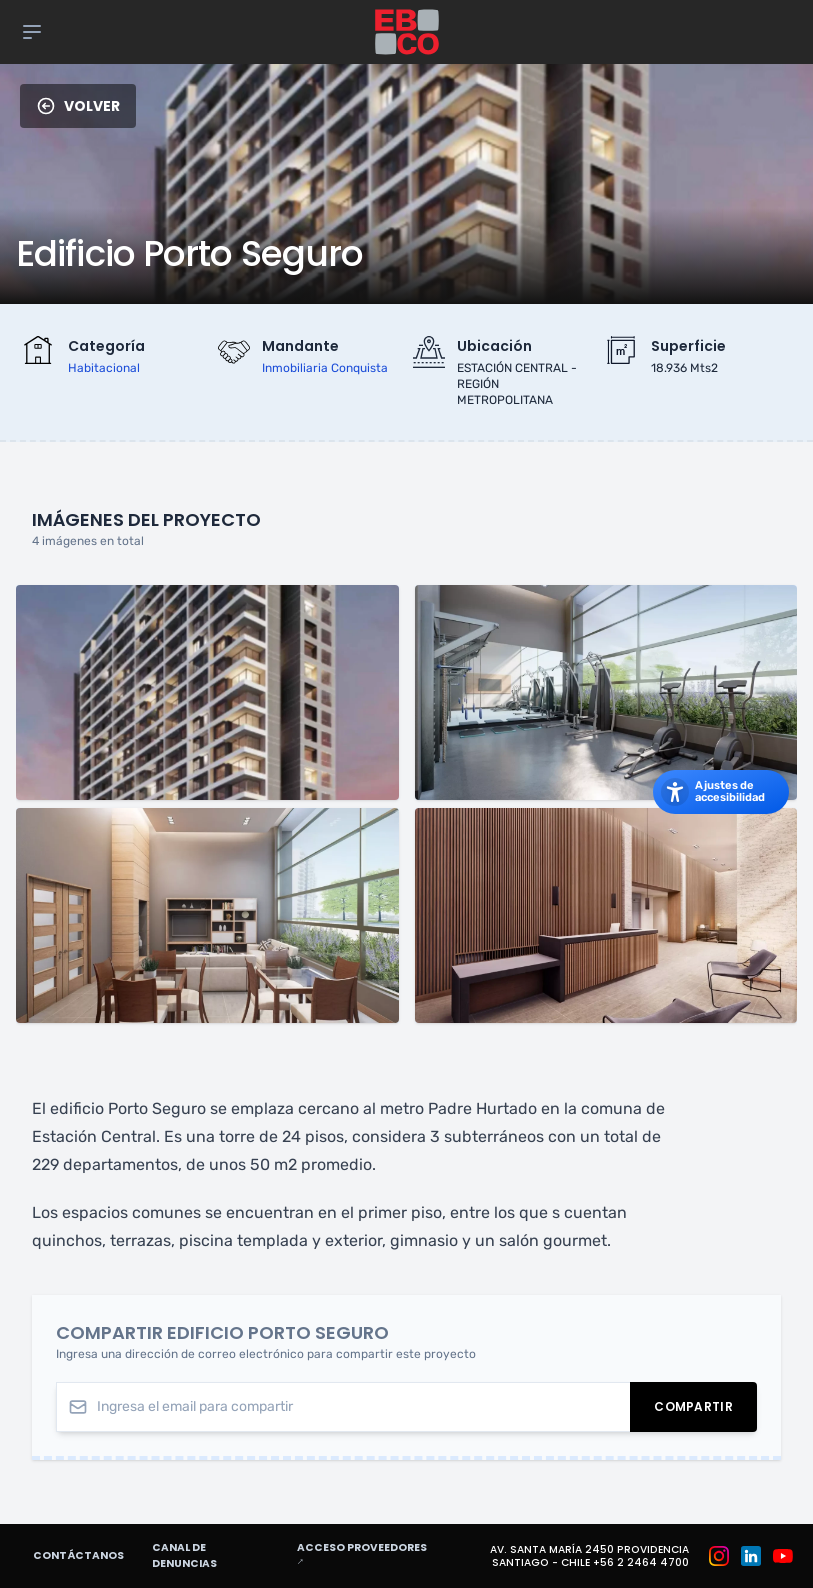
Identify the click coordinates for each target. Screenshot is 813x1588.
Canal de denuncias (184, 1555)
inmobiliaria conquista (325, 368)
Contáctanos (78, 1555)
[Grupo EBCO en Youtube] (783, 1556)
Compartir (705, 1410)
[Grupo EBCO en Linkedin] (751, 1556)
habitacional (104, 368)
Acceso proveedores (372, 1555)
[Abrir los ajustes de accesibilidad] (721, 792)
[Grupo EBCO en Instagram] (719, 1556)
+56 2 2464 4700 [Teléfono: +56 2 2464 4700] (641, 1562)
